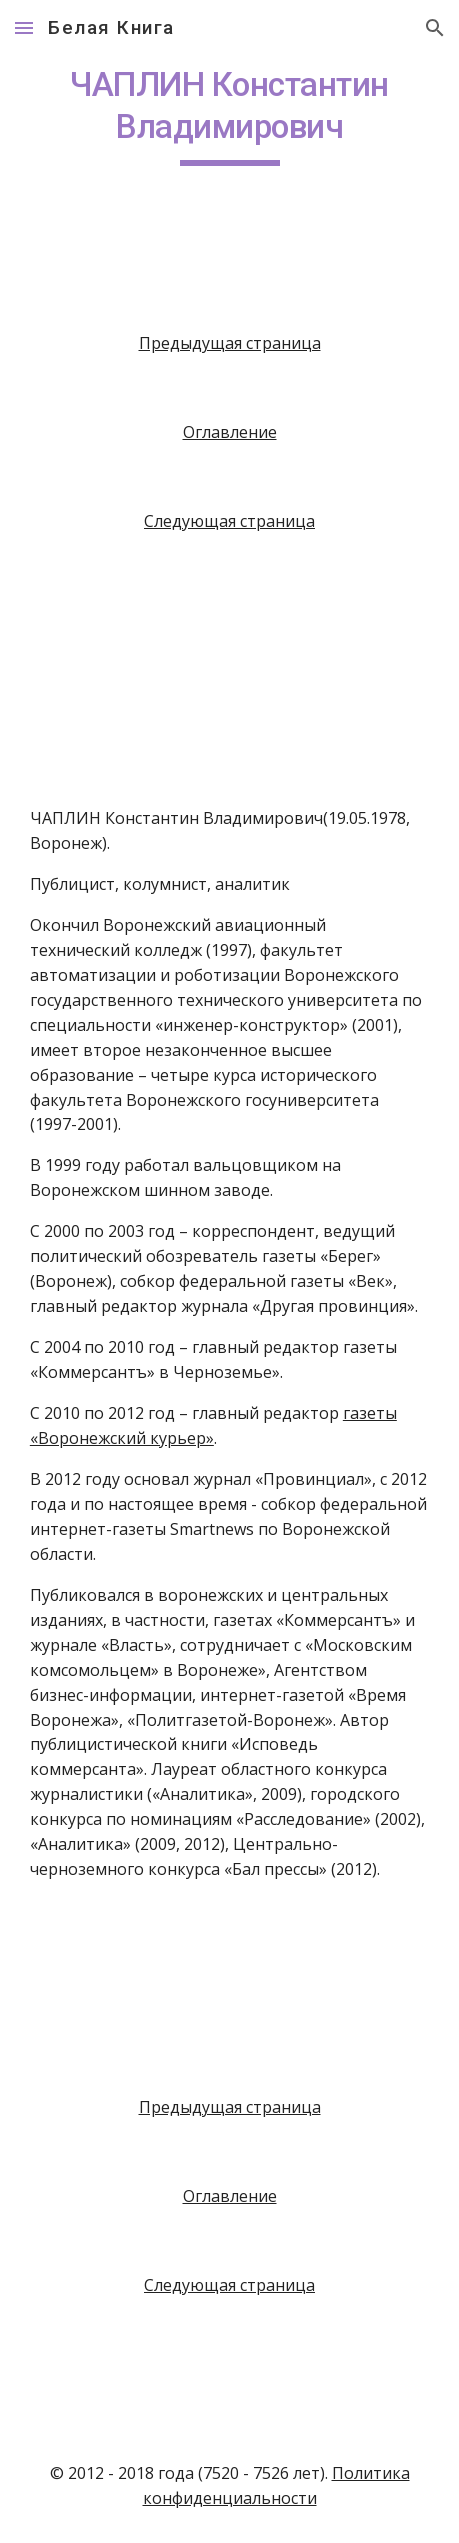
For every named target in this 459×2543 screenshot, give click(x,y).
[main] (229, 115)
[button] (24, 27)
